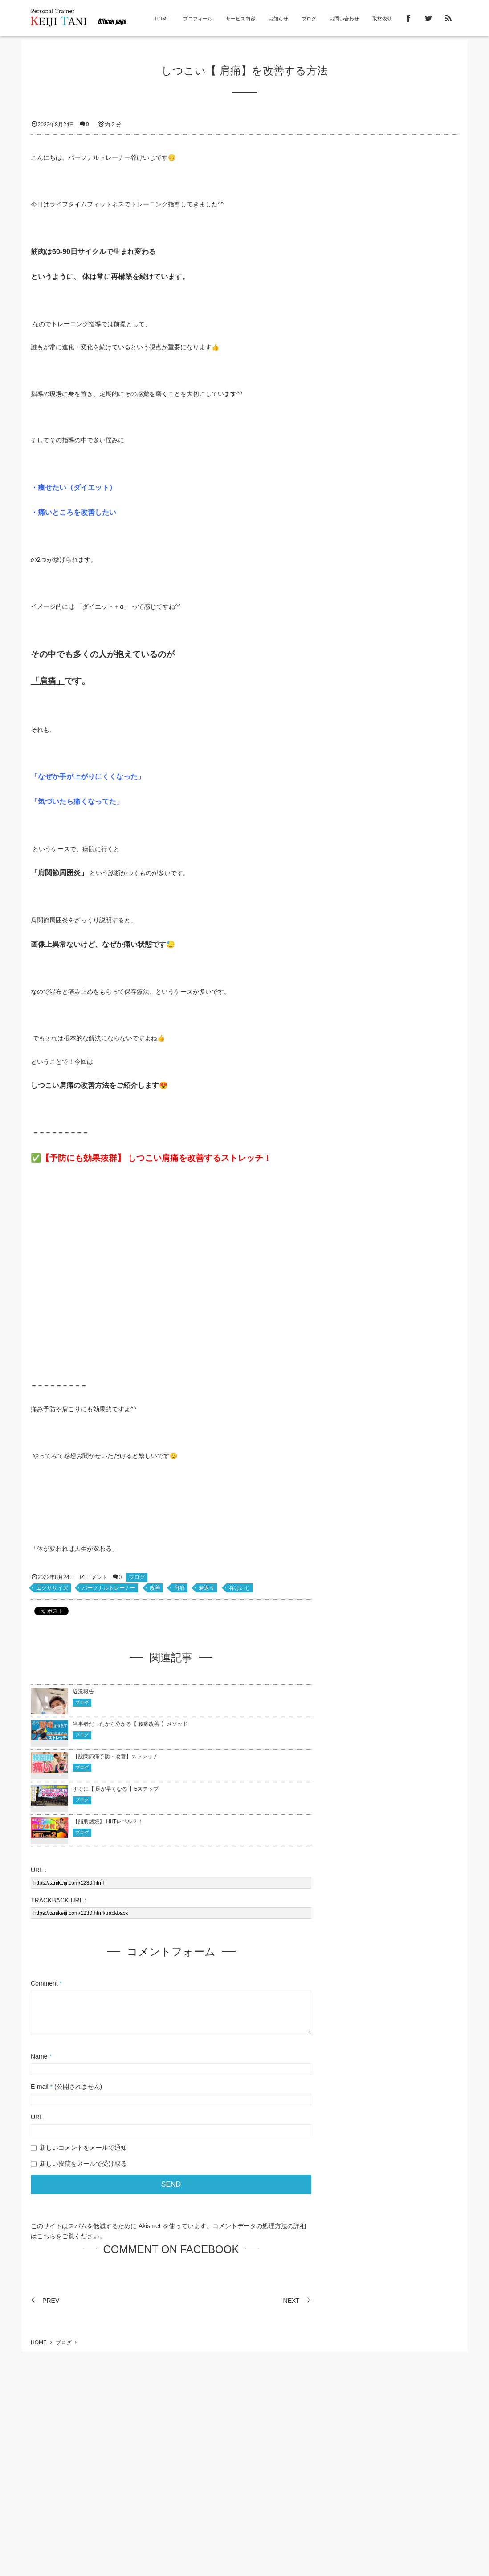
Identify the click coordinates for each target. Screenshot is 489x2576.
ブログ (309, 18)
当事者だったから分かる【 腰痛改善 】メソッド (131, 1724)
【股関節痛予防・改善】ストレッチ (115, 1756)
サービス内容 (240, 18)
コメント (96, 1577)
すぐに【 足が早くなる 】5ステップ (116, 1789)
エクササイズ (52, 1588)
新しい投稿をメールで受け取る (83, 2163)
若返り (207, 1588)
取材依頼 (382, 18)
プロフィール (197, 18)
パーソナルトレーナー (108, 1588)
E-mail (40, 2086)
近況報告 (83, 1691)
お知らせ (278, 18)
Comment (44, 1983)
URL (37, 2116)
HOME (162, 18)
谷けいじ (239, 1588)
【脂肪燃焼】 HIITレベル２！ (108, 1821)
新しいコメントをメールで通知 (83, 2147)
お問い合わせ (344, 18)
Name (39, 2056)
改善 (155, 1588)
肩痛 (179, 1588)
